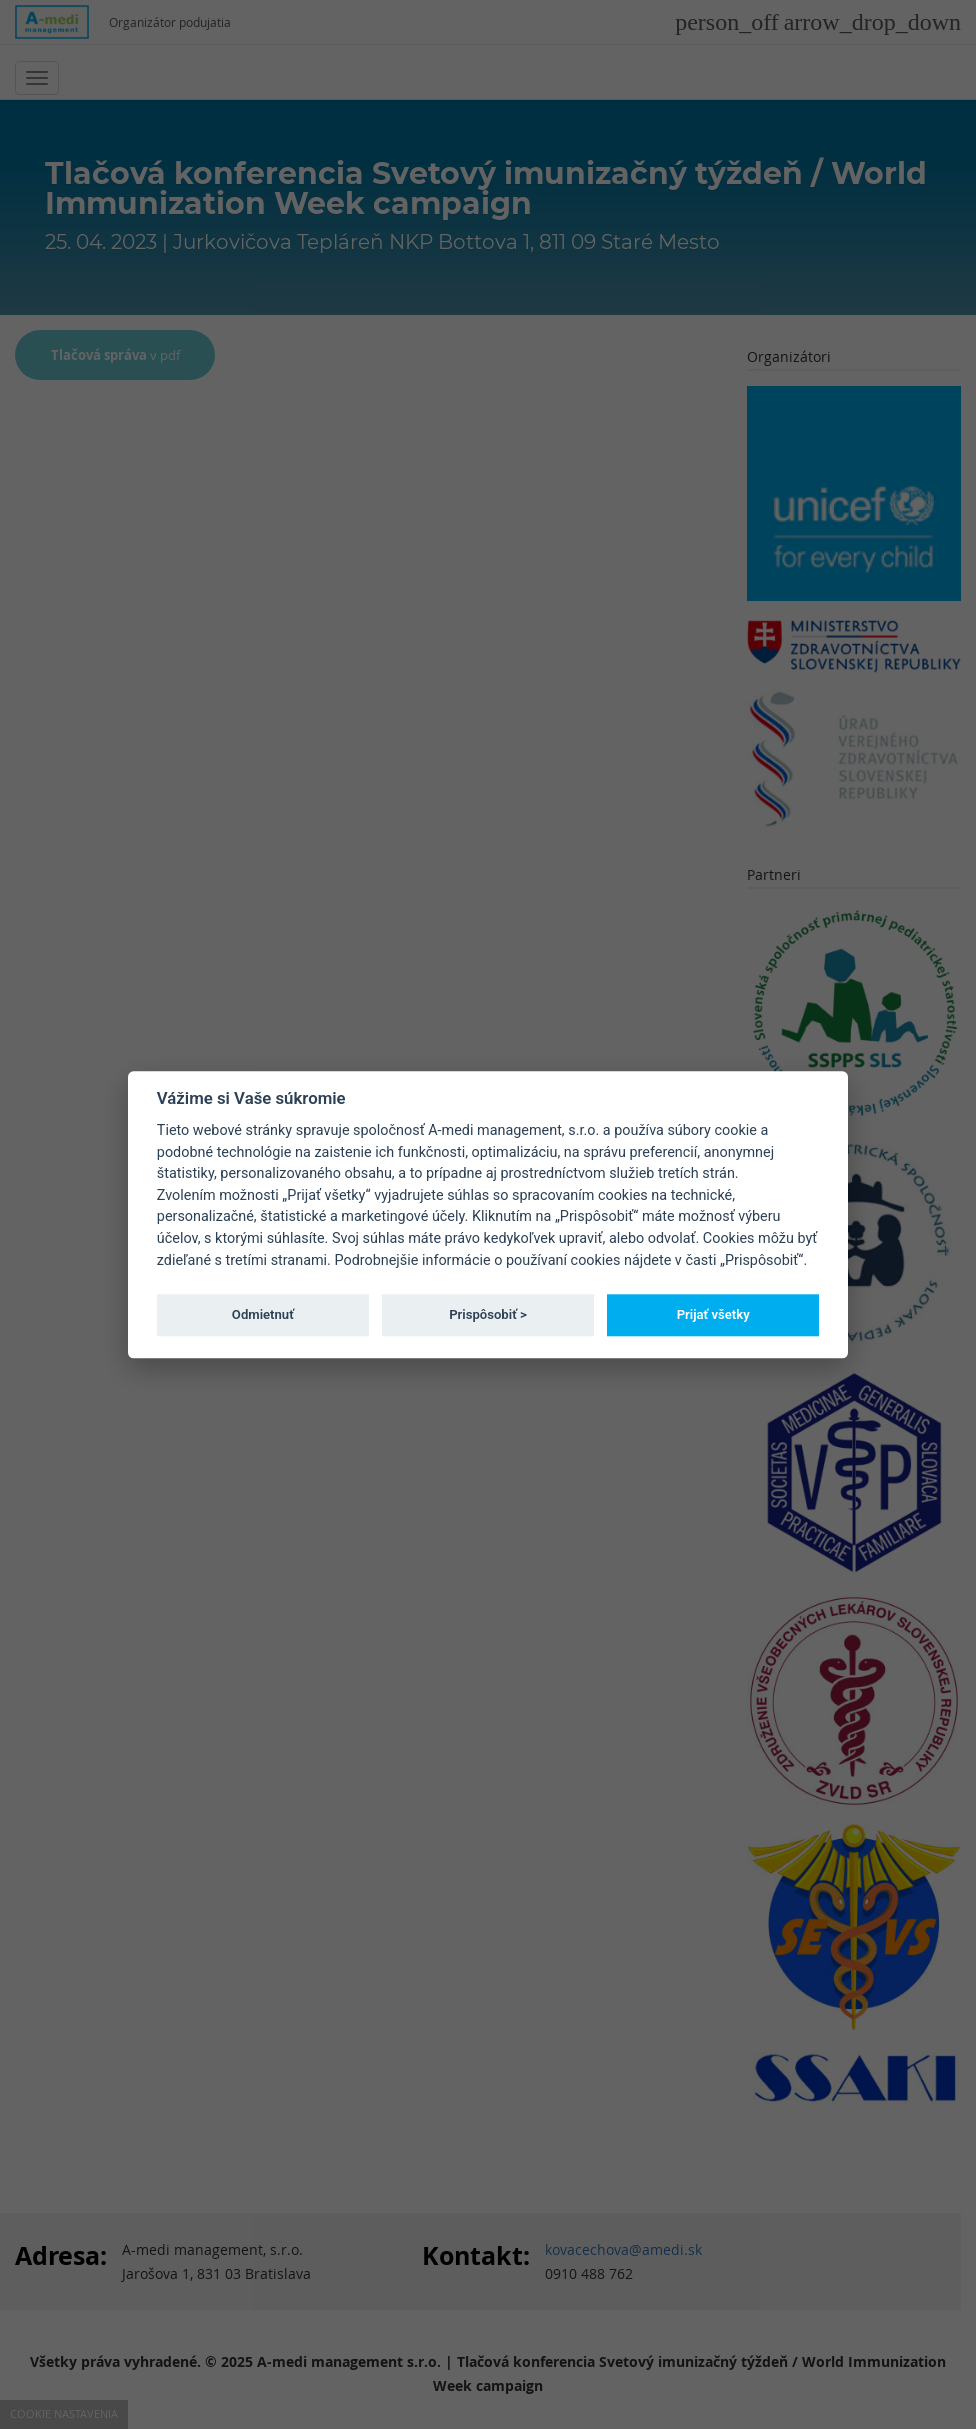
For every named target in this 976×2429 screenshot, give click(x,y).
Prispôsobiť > (488, 1314)
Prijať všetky (713, 1314)
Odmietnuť (263, 1314)
